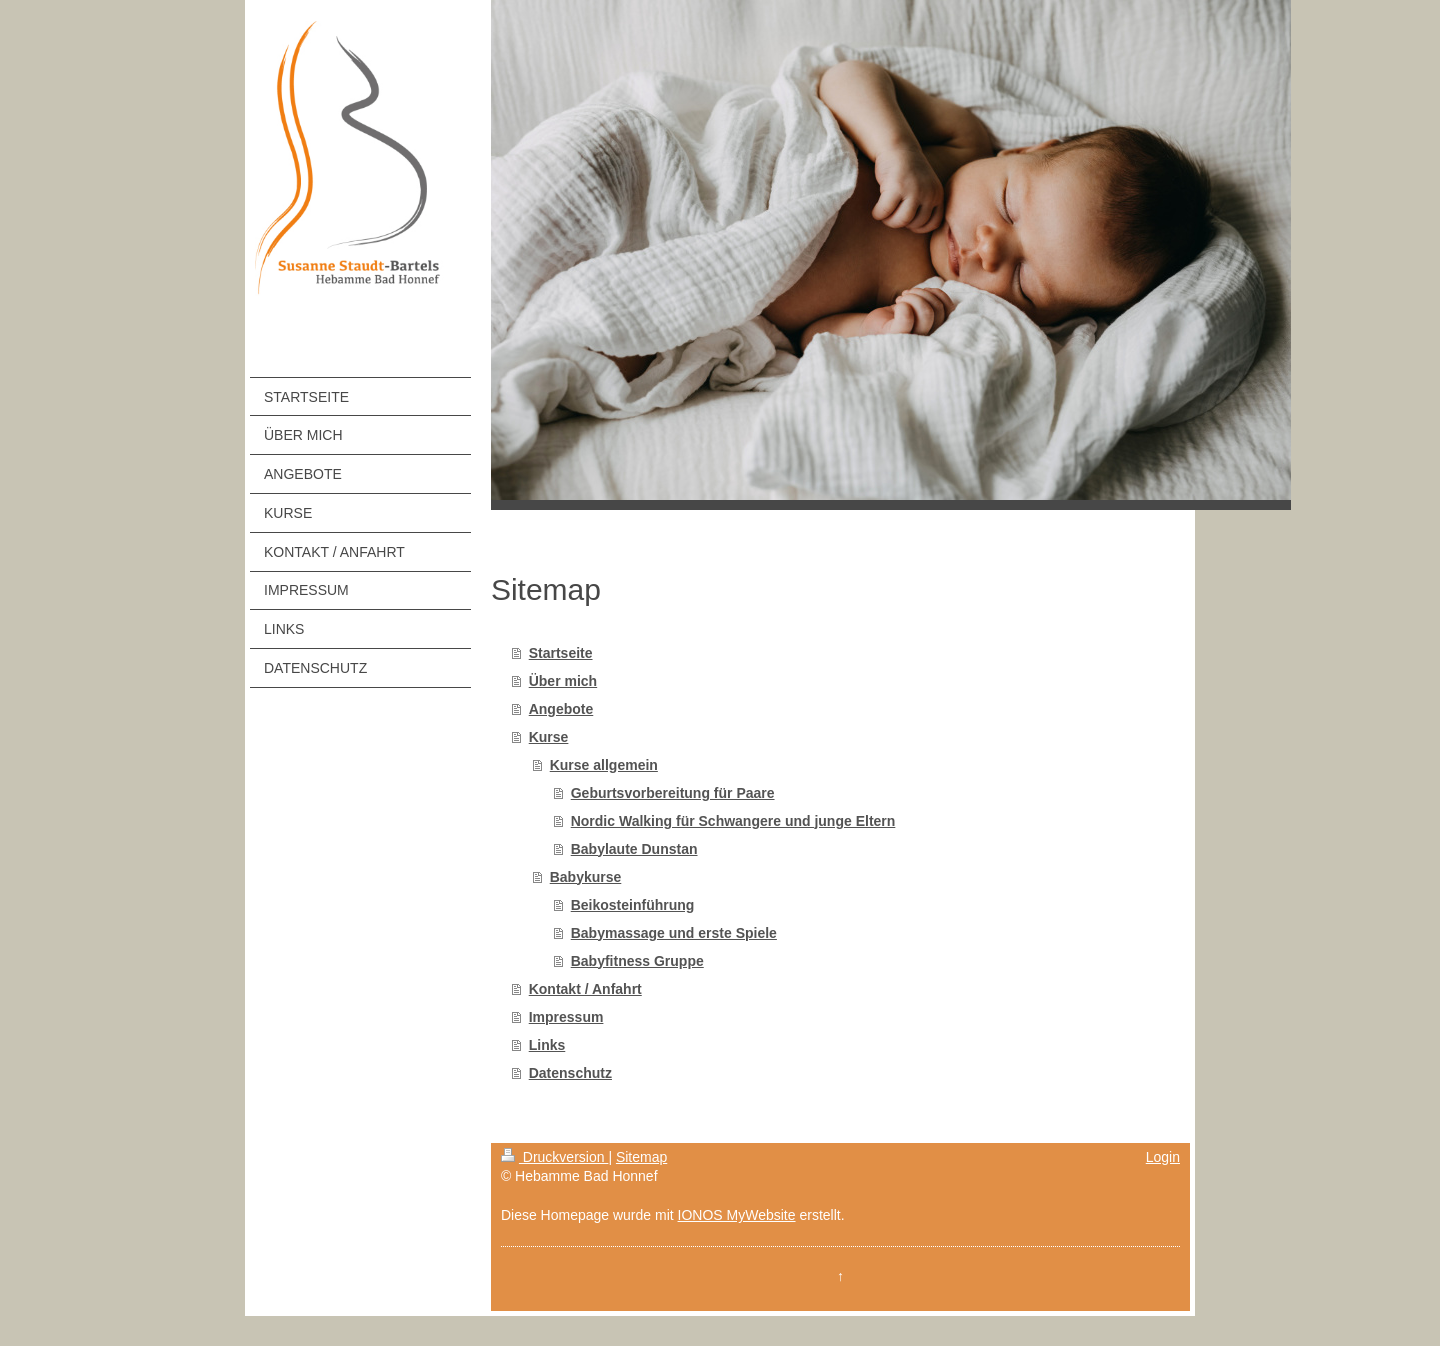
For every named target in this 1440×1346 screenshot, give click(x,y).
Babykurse (586, 877)
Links (547, 1045)
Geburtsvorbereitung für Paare (673, 793)
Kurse (549, 737)
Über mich (563, 681)
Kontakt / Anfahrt (585, 989)
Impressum (566, 1017)
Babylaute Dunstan (634, 849)
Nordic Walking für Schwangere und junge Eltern (733, 821)
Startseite (561, 653)
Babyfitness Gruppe (637, 961)
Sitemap (641, 1157)
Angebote (561, 709)
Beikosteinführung (633, 905)
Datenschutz (570, 1073)
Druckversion (554, 1157)
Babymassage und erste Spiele (674, 933)
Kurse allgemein (604, 765)
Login (1163, 1157)
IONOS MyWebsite (737, 1215)
